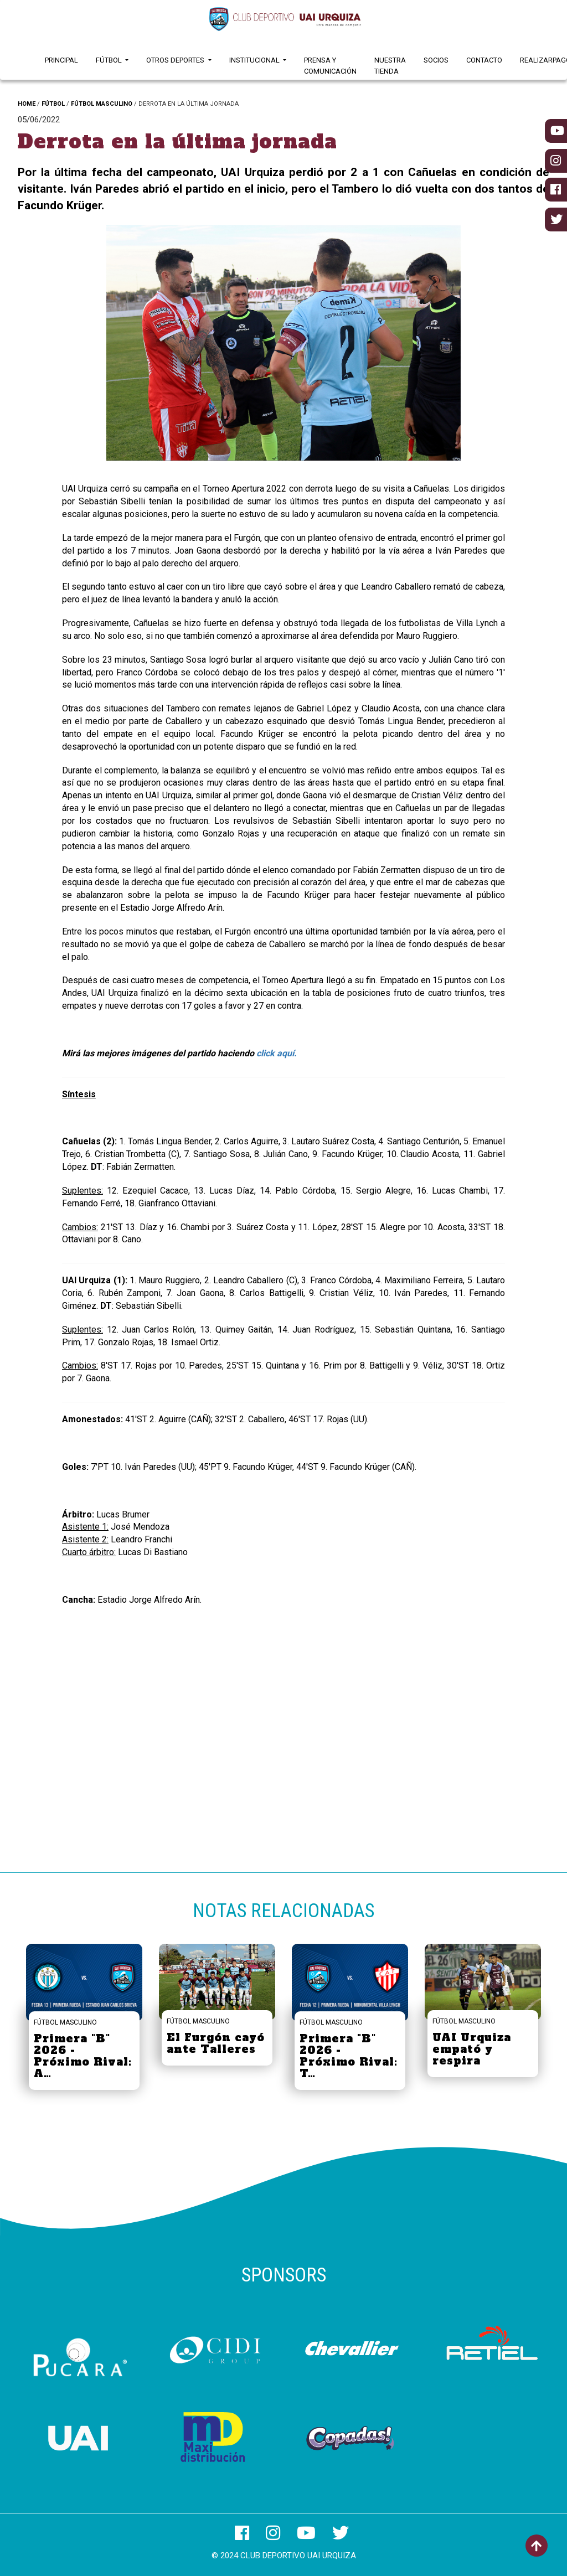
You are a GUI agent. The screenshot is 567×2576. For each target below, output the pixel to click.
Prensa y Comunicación (330, 65)
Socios (436, 60)
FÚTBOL (53, 103)
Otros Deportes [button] (176, 60)
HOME (26, 103)
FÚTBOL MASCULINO (101, 103)
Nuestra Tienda (390, 65)
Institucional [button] (255, 60)
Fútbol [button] (109, 60)
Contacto (484, 60)
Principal (61, 60)
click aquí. (276, 1053)
